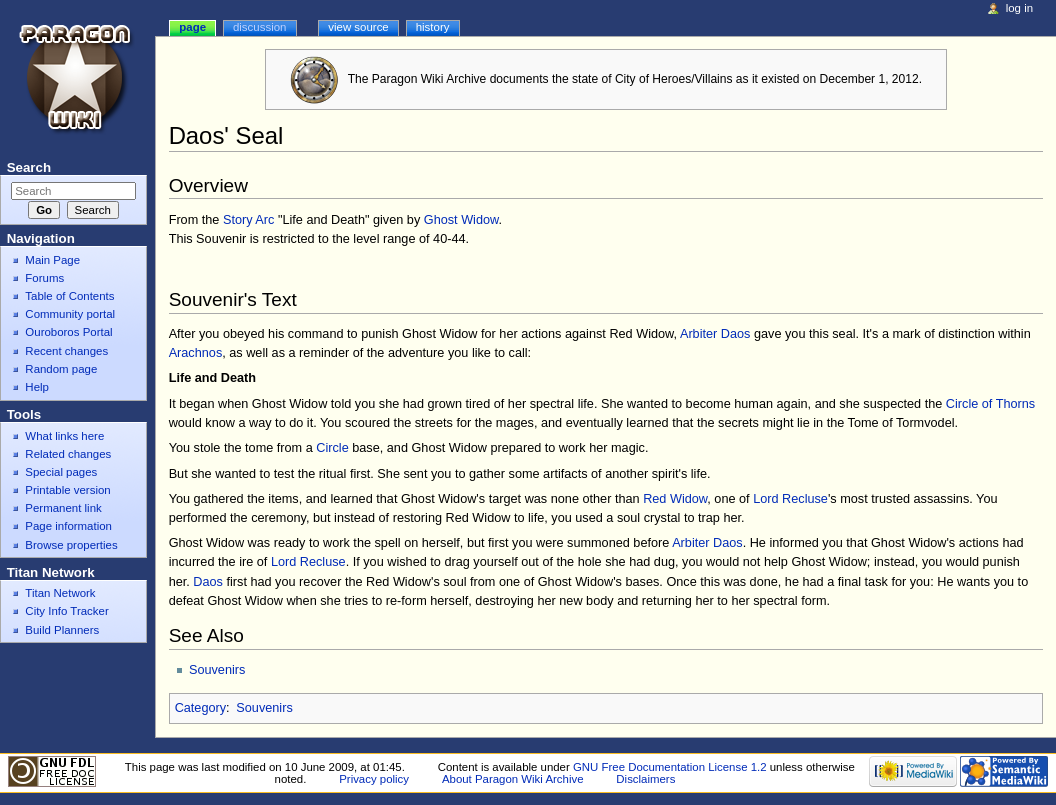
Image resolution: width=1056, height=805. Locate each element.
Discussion (259, 27)
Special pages (61, 472)
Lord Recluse (790, 499)
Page (192, 27)
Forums (44, 278)
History (433, 27)
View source (358, 27)
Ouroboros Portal (68, 332)
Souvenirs (217, 670)
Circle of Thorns (990, 404)
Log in (1019, 8)
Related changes (68, 454)
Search (29, 167)
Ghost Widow (461, 220)
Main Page (52, 260)
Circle (332, 448)
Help (37, 387)
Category (200, 708)
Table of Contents (69, 296)
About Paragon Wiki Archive (513, 779)
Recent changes (66, 351)
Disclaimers (645, 779)
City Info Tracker (66, 611)
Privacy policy (374, 779)
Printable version (67, 490)
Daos (208, 582)
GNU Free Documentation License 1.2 (670, 767)
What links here (64, 436)
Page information (68, 526)
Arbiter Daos (715, 334)
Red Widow (675, 499)
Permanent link (63, 508)
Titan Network (60, 593)
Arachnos (196, 353)
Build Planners (62, 630)
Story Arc (248, 220)
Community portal (70, 314)
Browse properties (71, 545)
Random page (61, 369)
